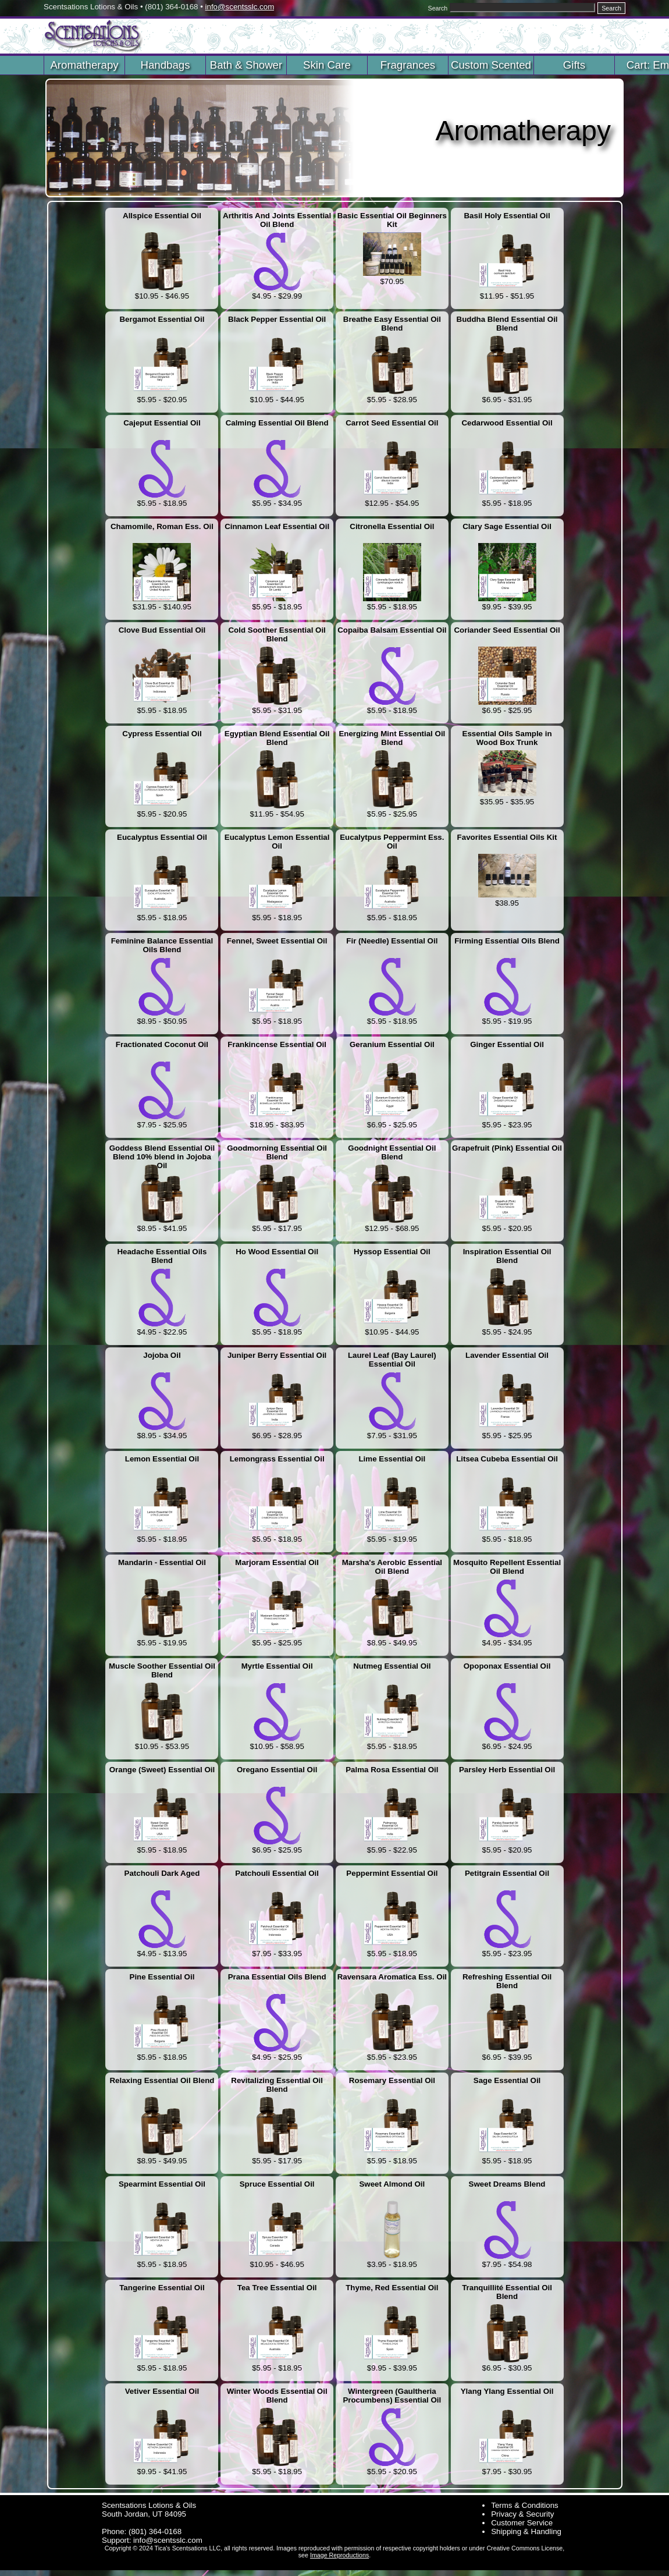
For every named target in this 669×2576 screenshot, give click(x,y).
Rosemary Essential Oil (392, 2080)
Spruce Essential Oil (277, 2184)
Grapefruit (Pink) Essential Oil (507, 1148)
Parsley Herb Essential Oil (507, 1769)
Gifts (574, 65)
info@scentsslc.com (240, 6)
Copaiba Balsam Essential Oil (391, 630)
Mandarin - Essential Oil (162, 1562)
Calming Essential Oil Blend (277, 422)
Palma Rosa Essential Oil (392, 1769)
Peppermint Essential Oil (391, 1873)
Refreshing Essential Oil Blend (506, 1981)
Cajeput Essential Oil (162, 422)
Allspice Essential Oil (162, 215)
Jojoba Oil (161, 1355)
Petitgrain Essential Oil (507, 1873)
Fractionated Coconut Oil (162, 1044)
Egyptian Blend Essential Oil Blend (277, 738)
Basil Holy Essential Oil (507, 215)
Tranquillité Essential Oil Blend (507, 2292)
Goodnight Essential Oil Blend (392, 1152)
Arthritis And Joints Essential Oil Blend (277, 220)
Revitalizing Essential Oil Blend (277, 2085)
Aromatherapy (84, 65)
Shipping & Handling (526, 2531)
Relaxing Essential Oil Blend (161, 2080)
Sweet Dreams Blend (507, 2184)
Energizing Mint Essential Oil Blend (392, 738)
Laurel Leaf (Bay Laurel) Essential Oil (392, 1359)
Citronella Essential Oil (392, 526)
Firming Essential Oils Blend (507, 940)
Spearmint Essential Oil (162, 2184)
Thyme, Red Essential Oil (392, 2287)
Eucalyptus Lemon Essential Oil (277, 841)
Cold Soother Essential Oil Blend (276, 634)
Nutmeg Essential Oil (391, 1666)
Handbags (165, 65)
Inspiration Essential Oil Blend (507, 1256)
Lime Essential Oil (391, 1458)
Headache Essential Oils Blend (162, 1256)
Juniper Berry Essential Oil (276, 1355)
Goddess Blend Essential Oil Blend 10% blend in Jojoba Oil (162, 1153)
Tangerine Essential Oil (161, 2287)
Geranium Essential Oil (392, 1044)
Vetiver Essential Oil (162, 2391)
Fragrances (407, 65)
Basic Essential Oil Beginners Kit (392, 220)
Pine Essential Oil (162, 1976)
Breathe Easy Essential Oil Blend (392, 323)
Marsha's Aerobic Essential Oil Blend (392, 1567)
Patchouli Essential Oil (277, 1873)
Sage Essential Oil (507, 2080)
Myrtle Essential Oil (277, 1666)
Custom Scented (491, 65)
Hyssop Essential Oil (392, 1251)
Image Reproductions (339, 2555)
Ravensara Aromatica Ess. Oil (392, 1976)
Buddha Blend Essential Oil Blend (507, 323)
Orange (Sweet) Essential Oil (162, 1769)
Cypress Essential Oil (161, 733)
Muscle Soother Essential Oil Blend (162, 1670)
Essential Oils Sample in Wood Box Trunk (507, 738)
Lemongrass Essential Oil (277, 1458)
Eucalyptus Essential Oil (162, 837)
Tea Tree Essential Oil (277, 2287)
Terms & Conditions (524, 2505)
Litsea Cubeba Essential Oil (507, 1458)
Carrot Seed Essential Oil (392, 422)
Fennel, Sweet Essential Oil (277, 940)
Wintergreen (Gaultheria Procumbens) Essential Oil (392, 2395)
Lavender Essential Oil (507, 1355)
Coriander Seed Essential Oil (507, 630)
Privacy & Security (522, 2514)
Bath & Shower (246, 65)
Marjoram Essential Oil (277, 1562)
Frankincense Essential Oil (276, 1044)
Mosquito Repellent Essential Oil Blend (507, 1567)
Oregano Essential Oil (277, 1769)
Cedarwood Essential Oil (506, 422)
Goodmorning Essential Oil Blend (277, 1152)
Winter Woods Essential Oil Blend (277, 2395)
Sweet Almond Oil (392, 2184)
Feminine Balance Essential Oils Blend (162, 945)
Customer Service (522, 2522)
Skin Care (327, 65)
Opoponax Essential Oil (507, 1666)
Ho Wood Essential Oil (277, 1251)
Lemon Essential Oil (162, 1458)
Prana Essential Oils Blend (277, 1976)
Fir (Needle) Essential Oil (391, 940)
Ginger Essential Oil (507, 1044)
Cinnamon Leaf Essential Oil (277, 526)
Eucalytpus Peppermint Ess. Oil (392, 841)
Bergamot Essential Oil (161, 319)
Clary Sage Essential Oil (506, 526)
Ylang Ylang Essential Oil (507, 2391)
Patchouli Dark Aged (162, 1873)
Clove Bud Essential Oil (162, 630)
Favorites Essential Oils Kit (507, 837)
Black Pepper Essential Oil (277, 319)
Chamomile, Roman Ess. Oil (162, 526)
